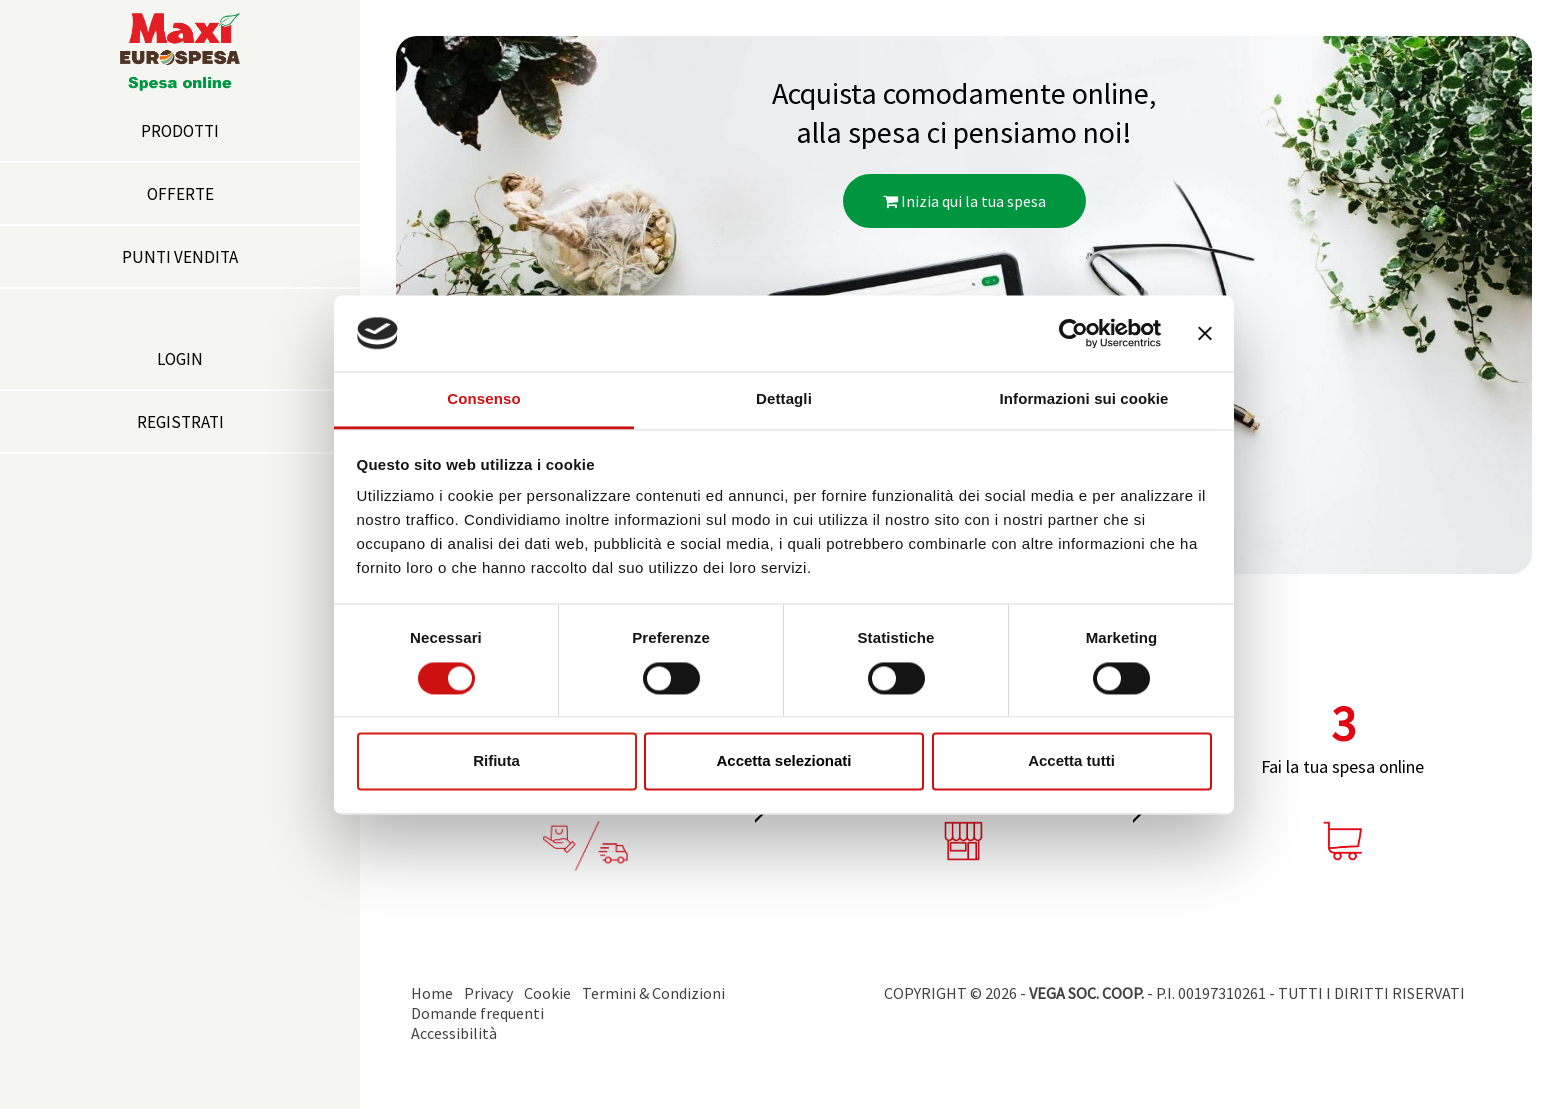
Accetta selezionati (783, 761)
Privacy (488, 993)
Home (432, 993)
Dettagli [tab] (784, 399)
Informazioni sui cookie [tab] (1084, 399)
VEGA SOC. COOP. (1086, 993)
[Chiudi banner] (1205, 333)
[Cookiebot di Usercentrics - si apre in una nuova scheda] (1073, 333)
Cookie (547, 993)
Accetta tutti (1071, 761)
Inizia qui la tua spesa (964, 201)
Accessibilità (454, 1033)
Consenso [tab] (483, 399)
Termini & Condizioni (653, 993)
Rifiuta (496, 761)
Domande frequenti (477, 1013)
